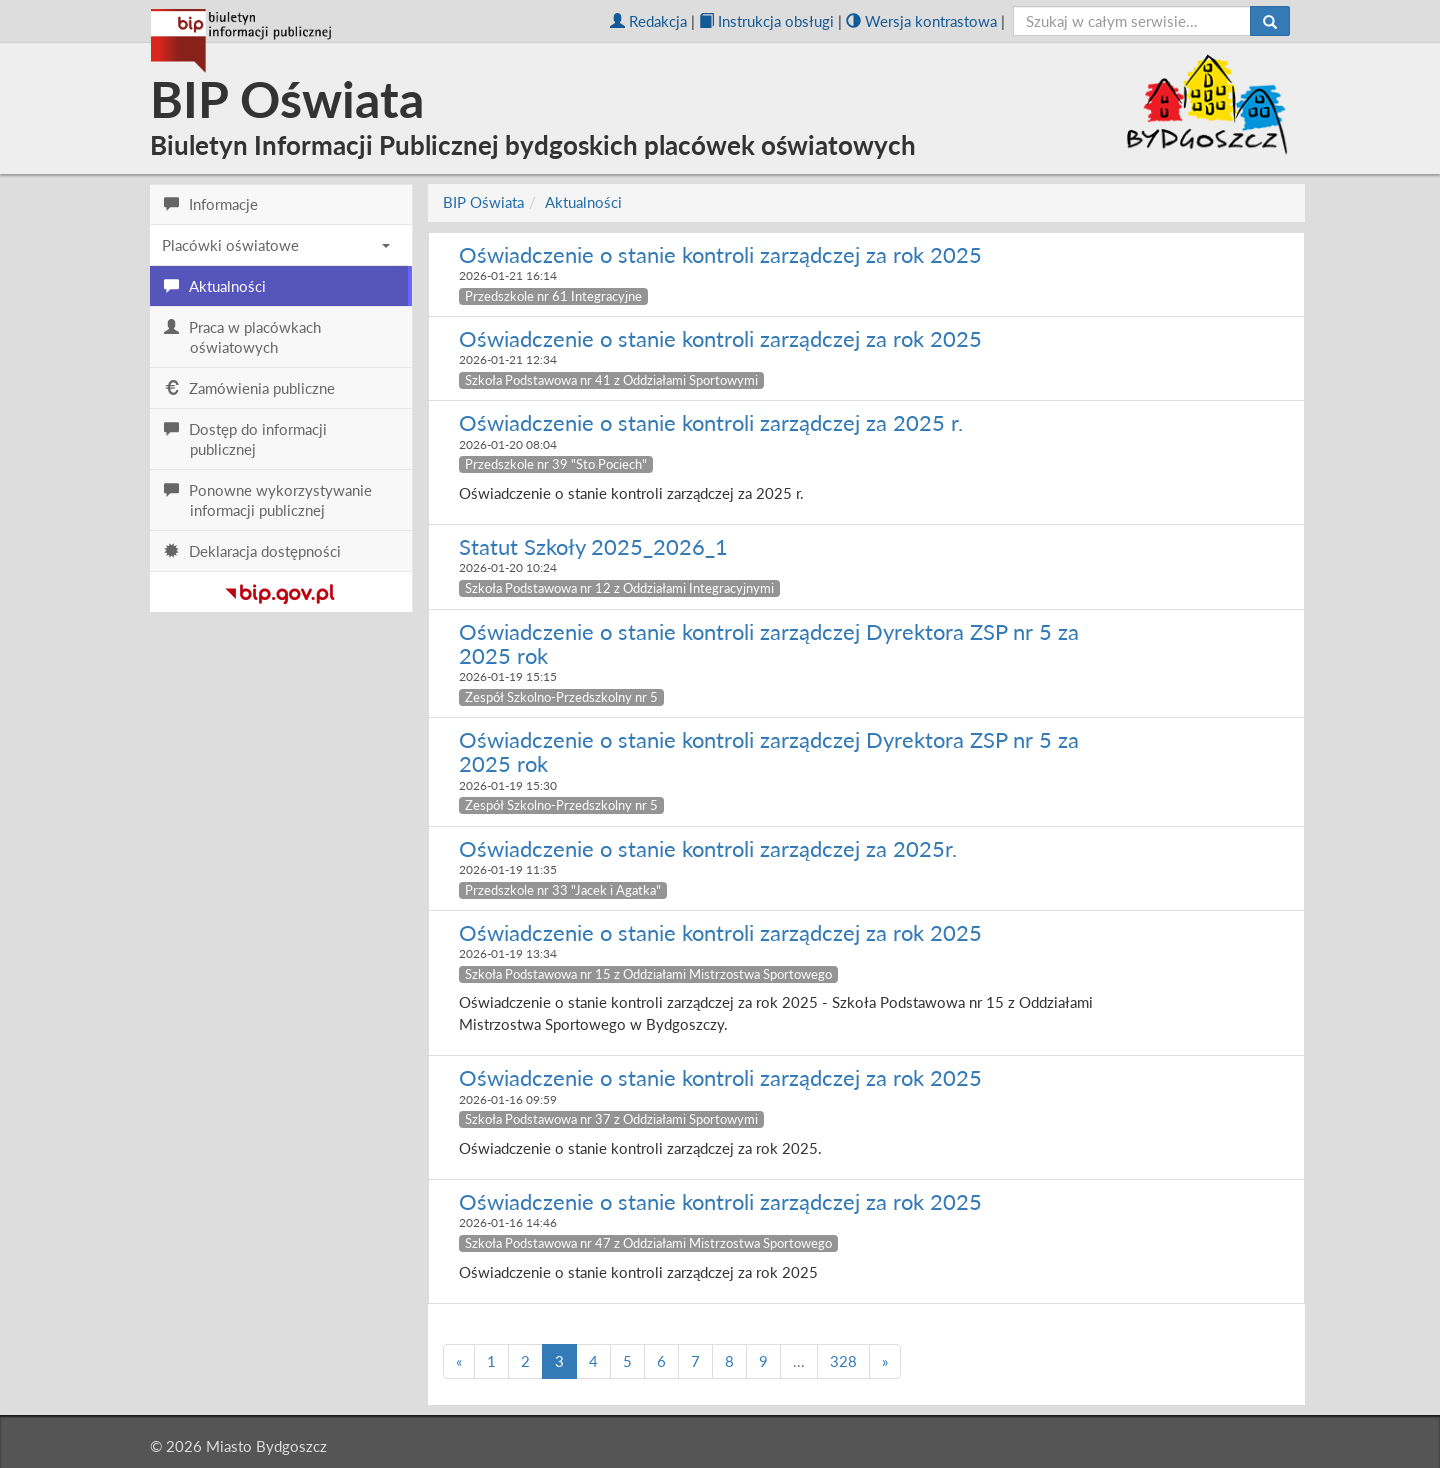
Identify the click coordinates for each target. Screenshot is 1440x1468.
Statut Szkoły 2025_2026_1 (593, 546)
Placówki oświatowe (276, 245)
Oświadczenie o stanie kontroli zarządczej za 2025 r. (711, 422)
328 (843, 1361)
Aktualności (583, 202)
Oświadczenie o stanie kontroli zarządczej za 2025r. (708, 848)
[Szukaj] (1270, 21)
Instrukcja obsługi (766, 21)
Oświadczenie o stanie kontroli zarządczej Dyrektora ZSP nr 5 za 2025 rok (769, 643)
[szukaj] (1132, 21)
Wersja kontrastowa (921, 21)
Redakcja (648, 21)
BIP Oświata (483, 202)
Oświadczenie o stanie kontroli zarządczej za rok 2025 (720, 254)
